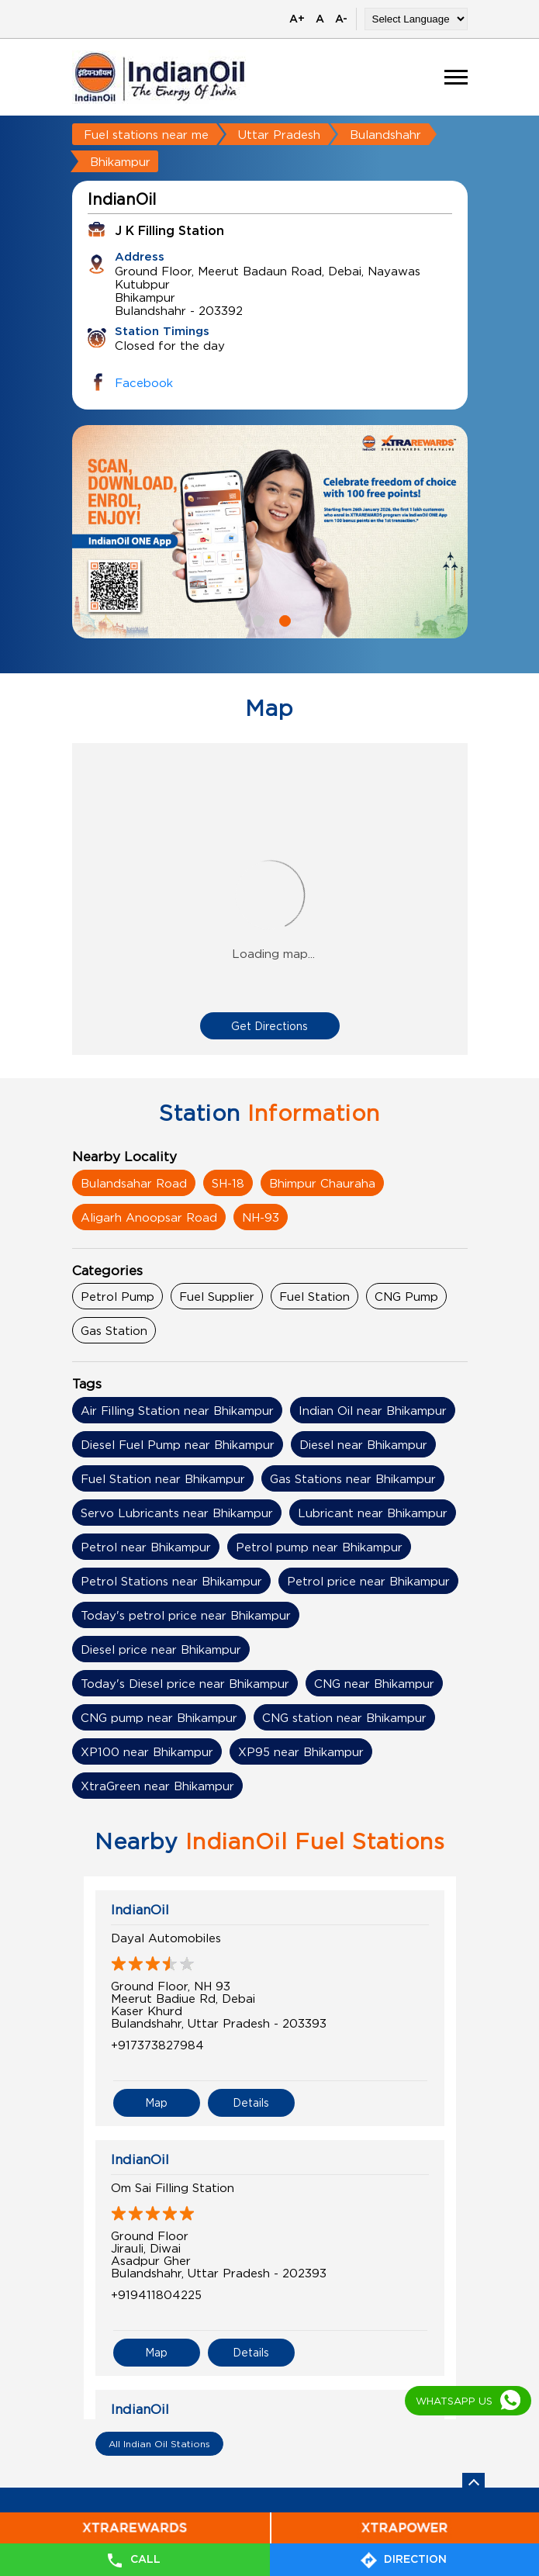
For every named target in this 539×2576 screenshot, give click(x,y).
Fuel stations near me (146, 134)
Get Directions (269, 1026)
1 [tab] (257, 619)
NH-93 (260, 1217)
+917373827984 (157, 2044)
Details (251, 2102)
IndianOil (140, 1910)
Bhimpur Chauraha (322, 1183)
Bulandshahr (385, 134)
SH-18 (228, 1183)
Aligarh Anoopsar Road (149, 1217)
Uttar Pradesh (279, 134)
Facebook (144, 382)
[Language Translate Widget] (416, 19)
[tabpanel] (270, 531)
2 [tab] (283, 619)
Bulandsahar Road (134, 1183)
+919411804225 (156, 2294)
